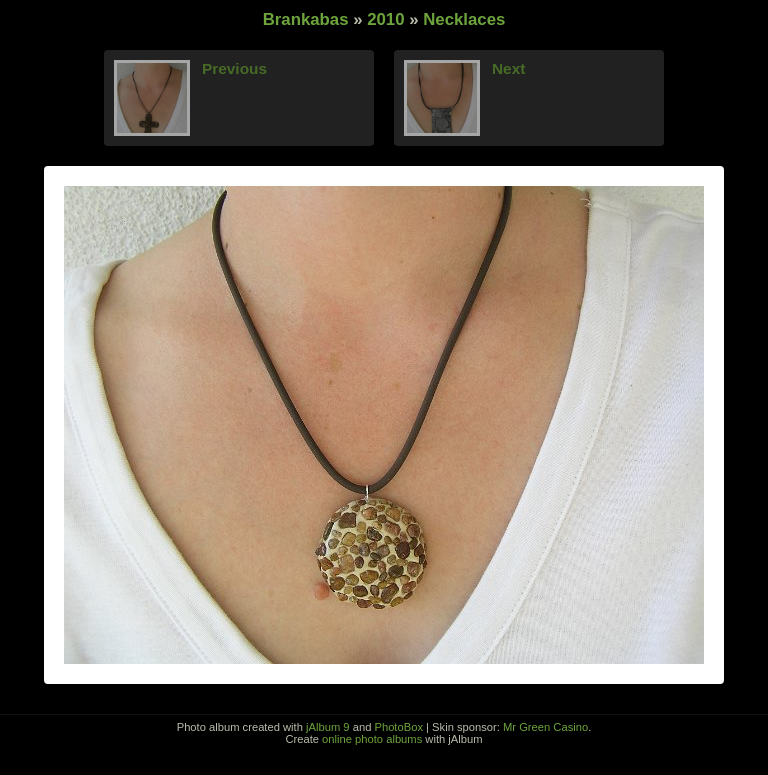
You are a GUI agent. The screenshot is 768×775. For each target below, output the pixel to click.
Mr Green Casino (545, 727)
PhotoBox (398, 727)
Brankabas (306, 19)
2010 (385, 19)
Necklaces (464, 19)
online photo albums (372, 739)
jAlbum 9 (328, 727)
